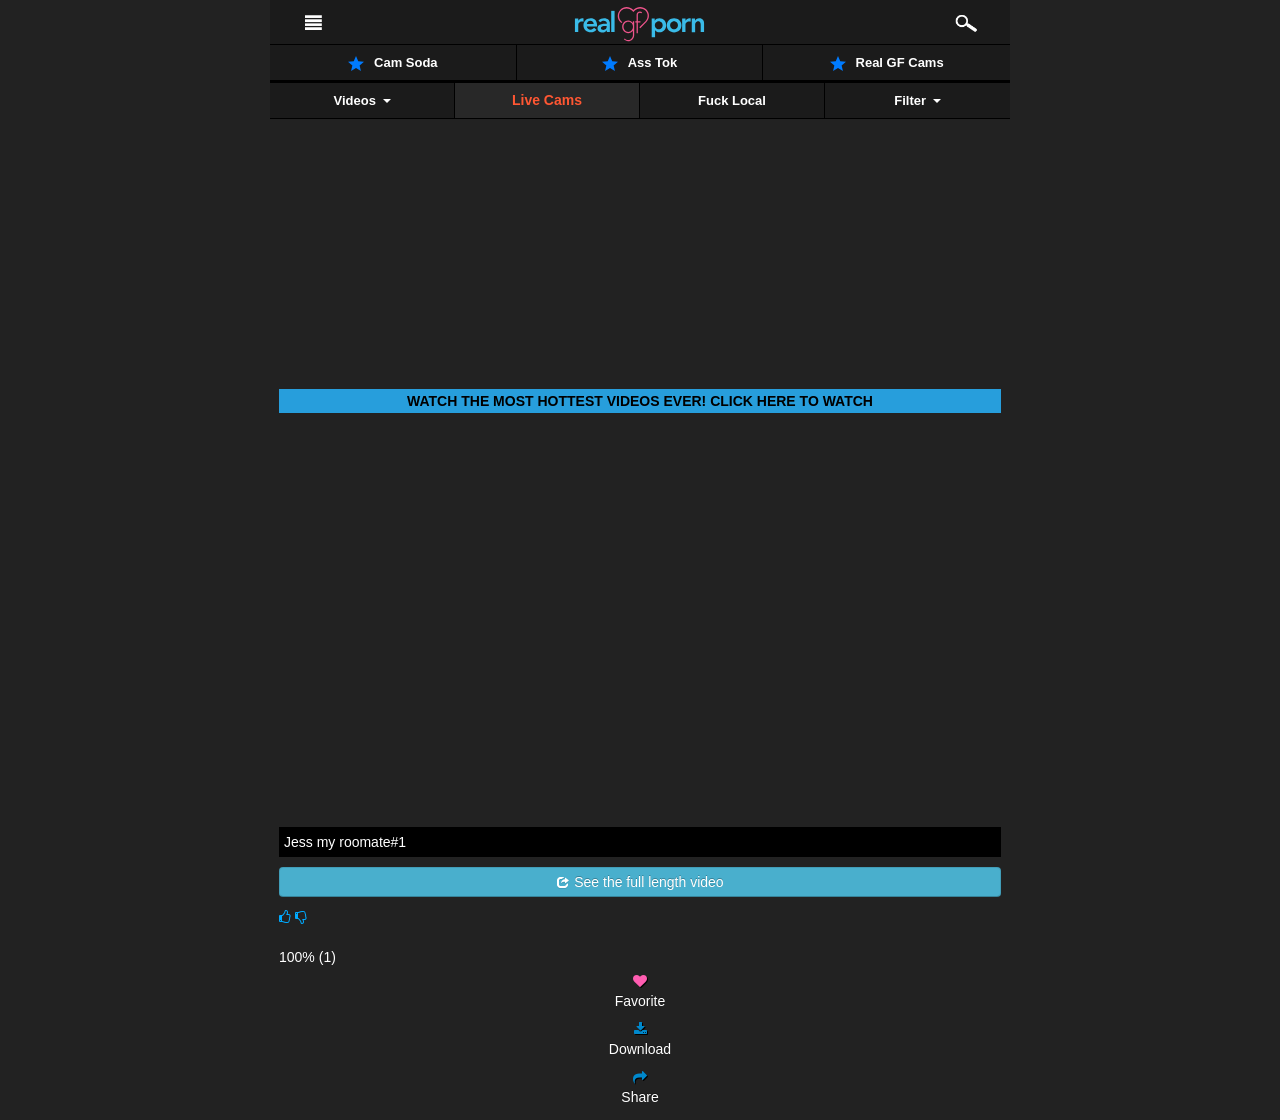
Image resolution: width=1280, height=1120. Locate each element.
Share (639, 1087)
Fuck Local (732, 100)
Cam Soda (393, 63)
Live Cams (547, 100)
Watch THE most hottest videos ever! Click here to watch (640, 401)
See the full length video (639, 882)
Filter (917, 100)
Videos (361, 100)
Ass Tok (640, 63)
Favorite (640, 991)
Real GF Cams (887, 63)
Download (640, 1039)
